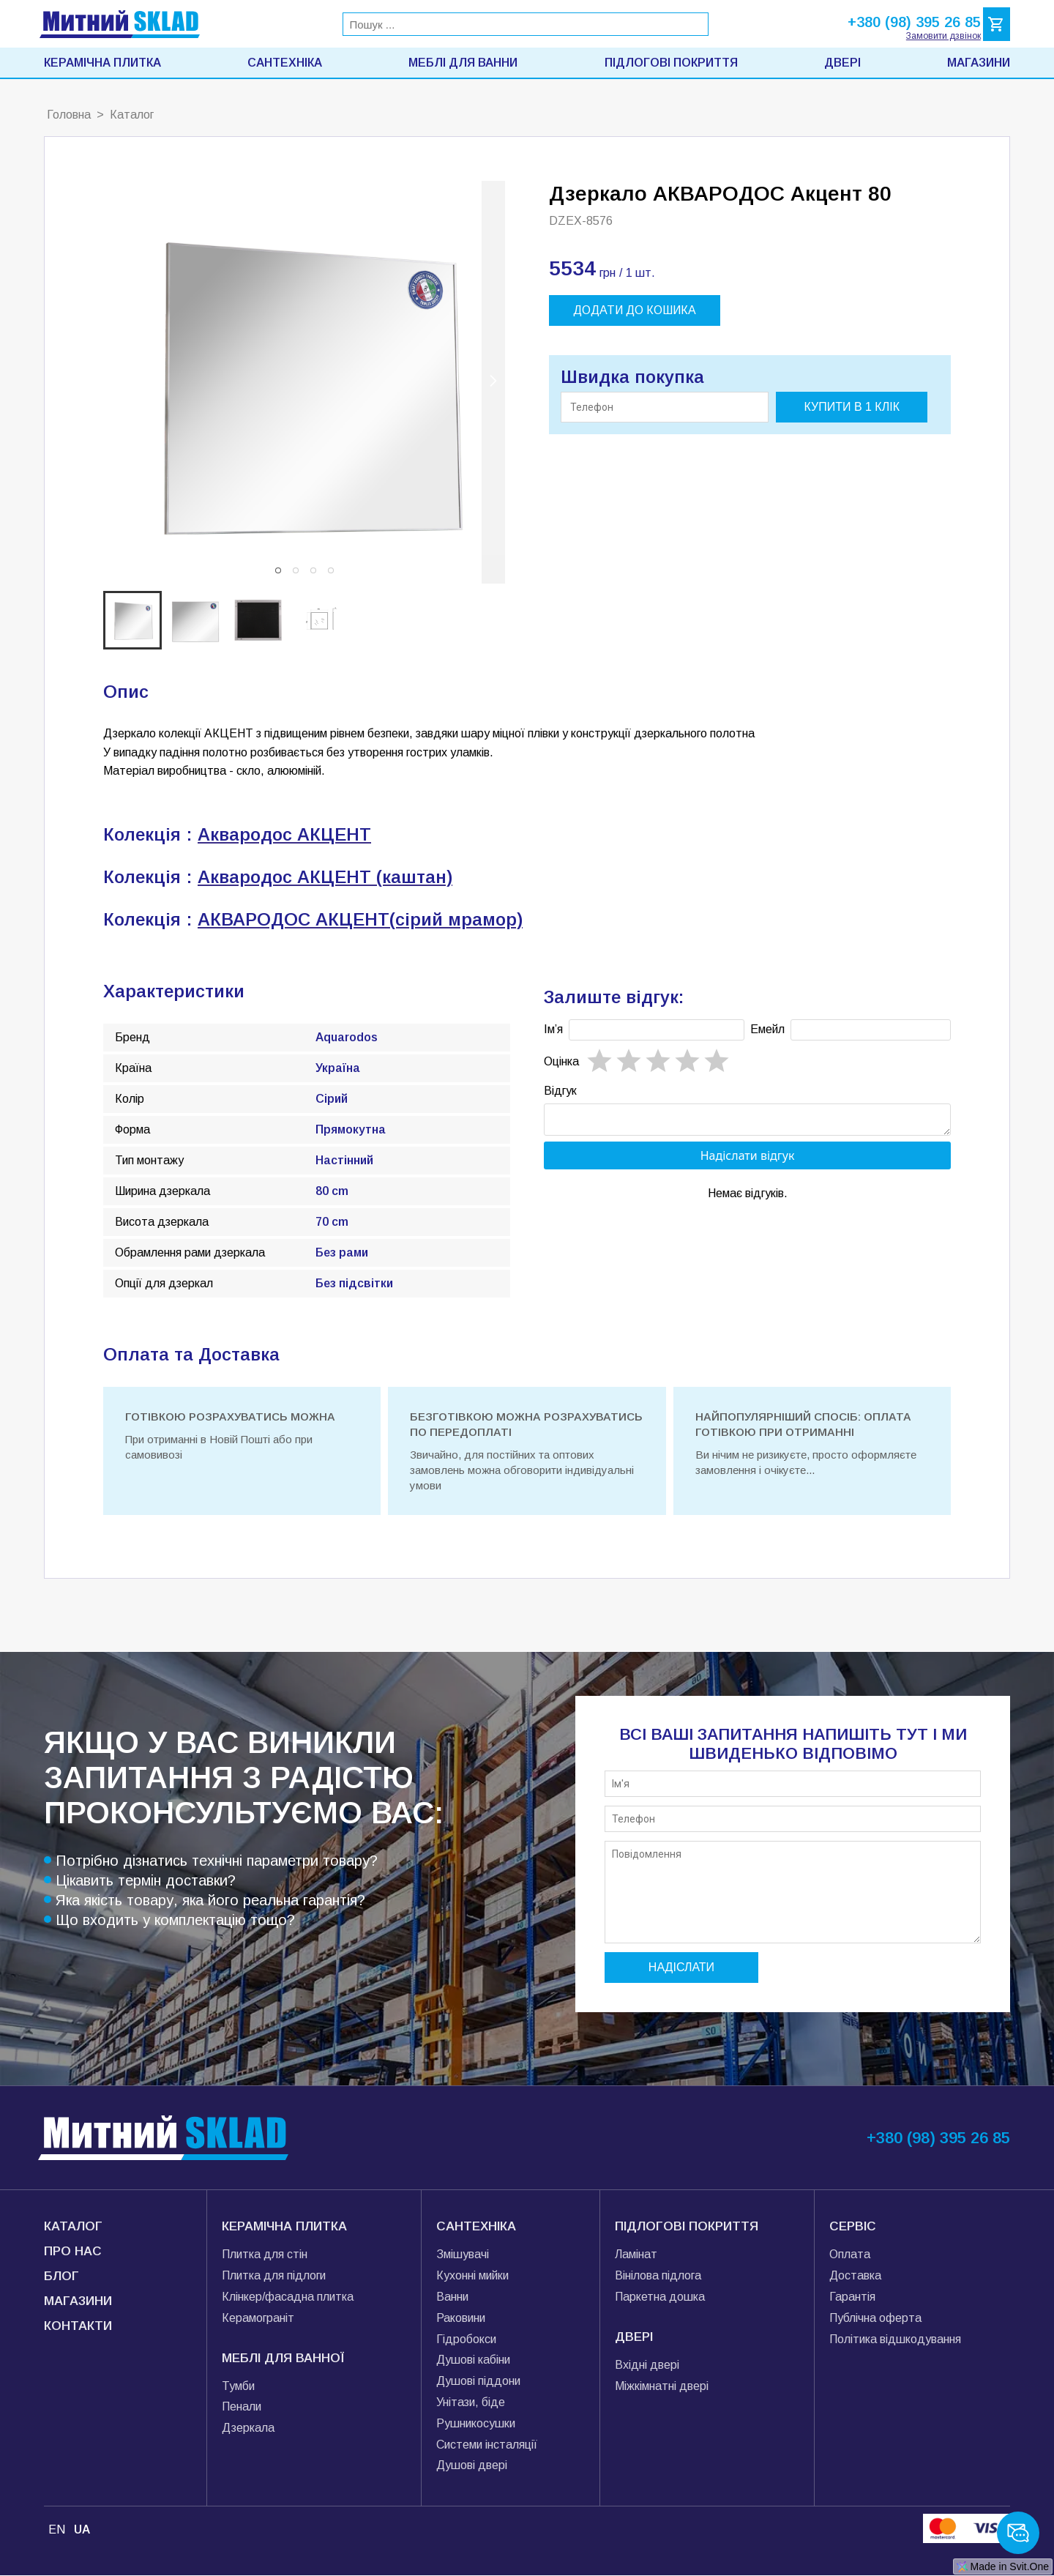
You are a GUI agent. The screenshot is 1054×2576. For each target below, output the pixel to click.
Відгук (560, 1090)
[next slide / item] (493, 382)
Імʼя (553, 1029)
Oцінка (561, 1061)
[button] (278, 570)
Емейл (767, 1029)
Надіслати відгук (747, 1160)
